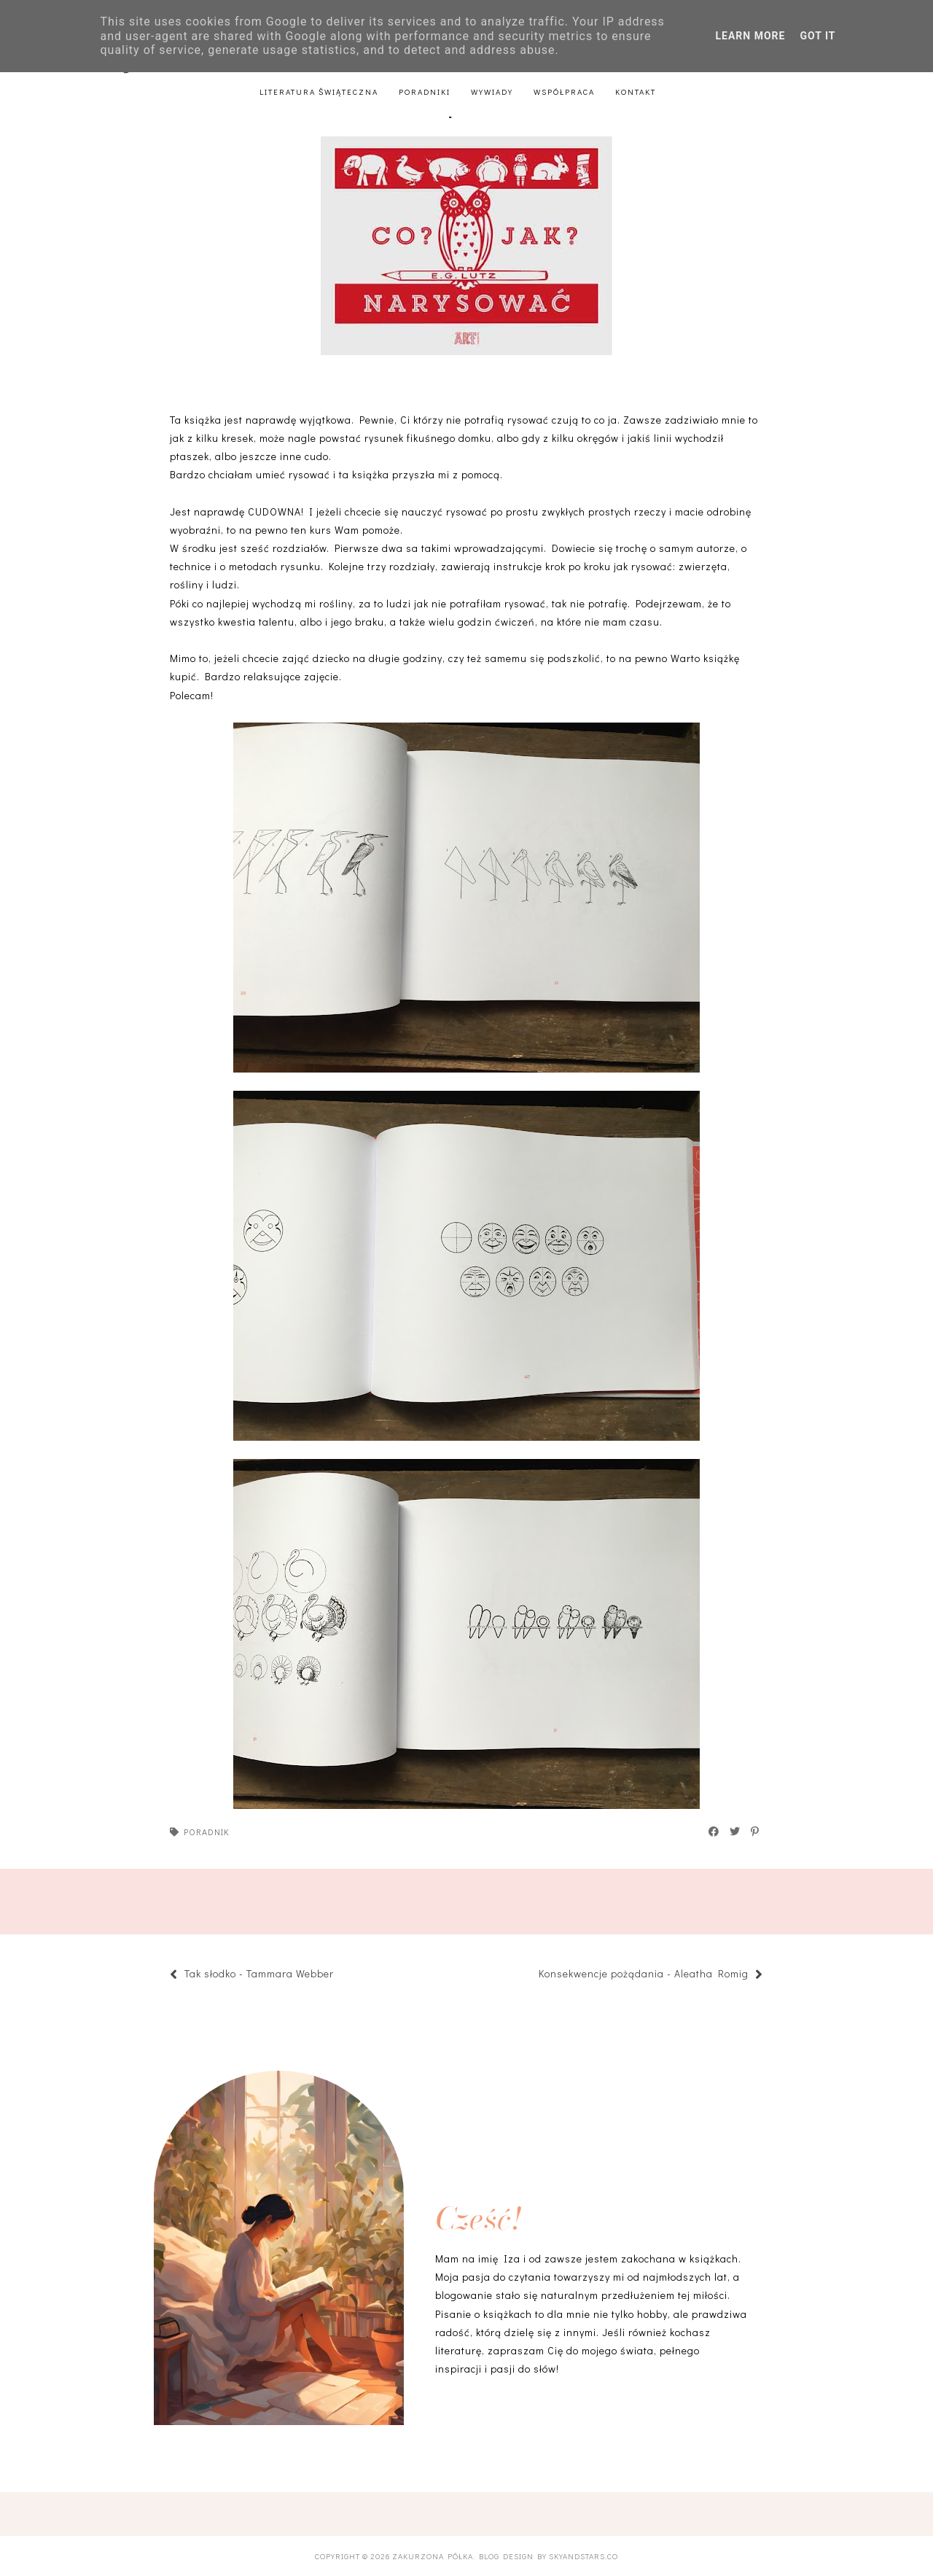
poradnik (207, 1831)
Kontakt (635, 91)
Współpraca (564, 91)
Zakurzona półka (432, 2555)
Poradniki (424, 91)
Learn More (750, 36)
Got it (817, 36)
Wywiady (492, 91)
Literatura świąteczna (318, 91)
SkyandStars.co (583, 2555)
